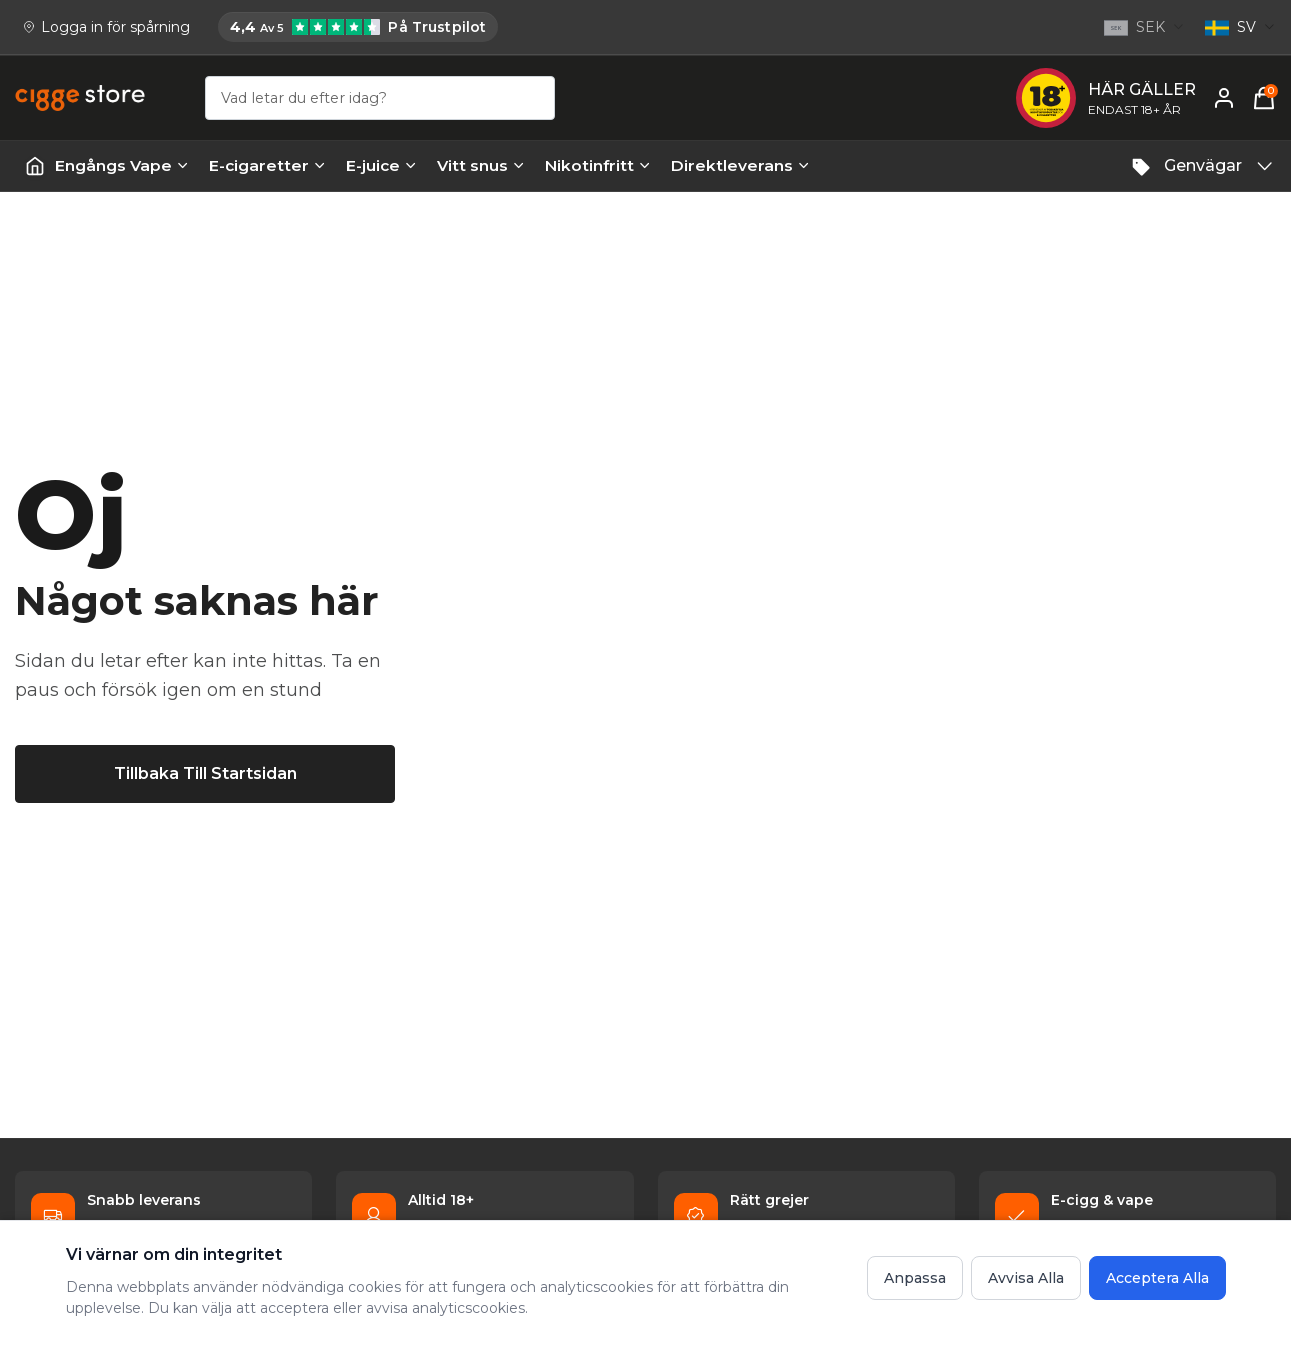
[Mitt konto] (1224, 98)
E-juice (381, 165)
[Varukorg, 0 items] (1264, 98)
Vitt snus (481, 165)
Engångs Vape (122, 165)
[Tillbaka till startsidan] (205, 774)
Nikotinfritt (598, 165)
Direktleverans (740, 165)
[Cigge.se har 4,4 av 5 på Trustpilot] (358, 27)
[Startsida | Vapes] (35, 166)
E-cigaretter (267, 165)
